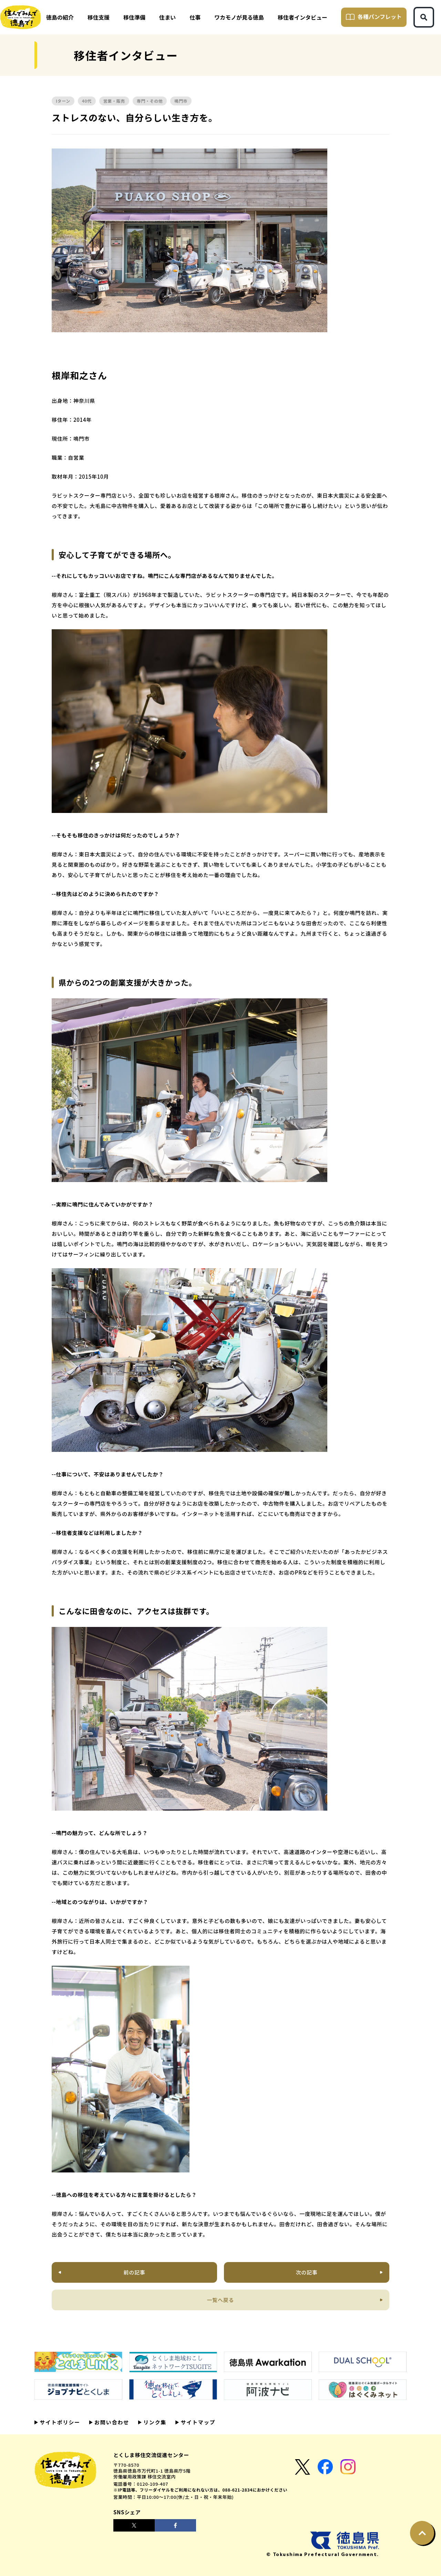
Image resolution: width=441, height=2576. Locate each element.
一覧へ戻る (220, 2299)
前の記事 (134, 2272)
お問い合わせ (111, 2422)
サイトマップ (197, 2422)
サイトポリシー (59, 2422)
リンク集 (154, 2422)
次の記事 (306, 2272)
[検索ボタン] (423, 17)
